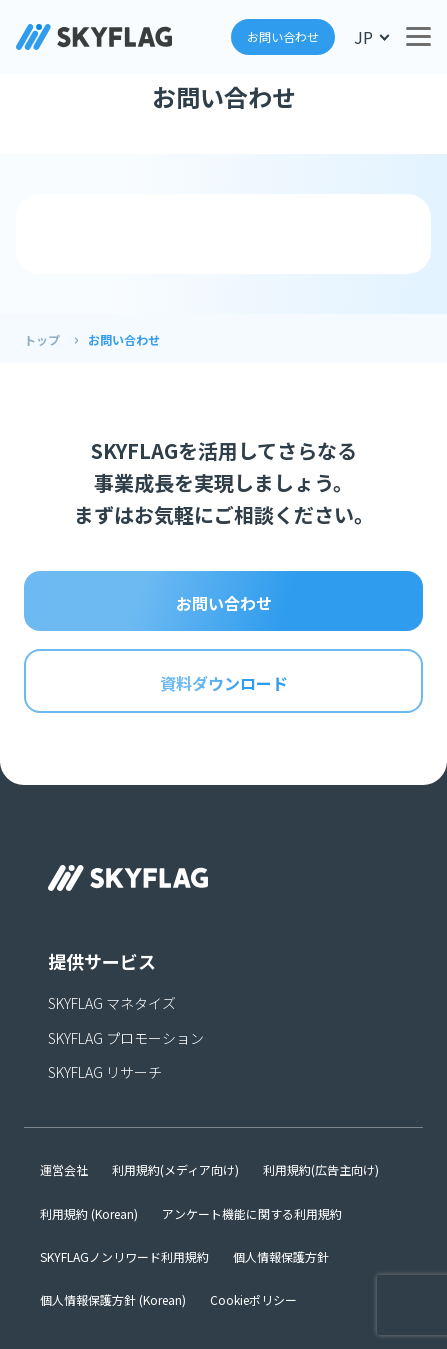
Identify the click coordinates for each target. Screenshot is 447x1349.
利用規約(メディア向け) (175, 1169)
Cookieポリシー (253, 1299)
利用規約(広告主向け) (321, 1169)
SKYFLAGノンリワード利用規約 (124, 1256)
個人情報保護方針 (281, 1256)
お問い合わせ (283, 36)
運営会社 (64, 1169)
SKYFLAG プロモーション (126, 1038)
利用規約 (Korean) (89, 1213)
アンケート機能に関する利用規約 (252, 1213)
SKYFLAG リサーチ (105, 1072)
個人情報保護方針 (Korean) (113, 1299)
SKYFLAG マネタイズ (112, 1003)
